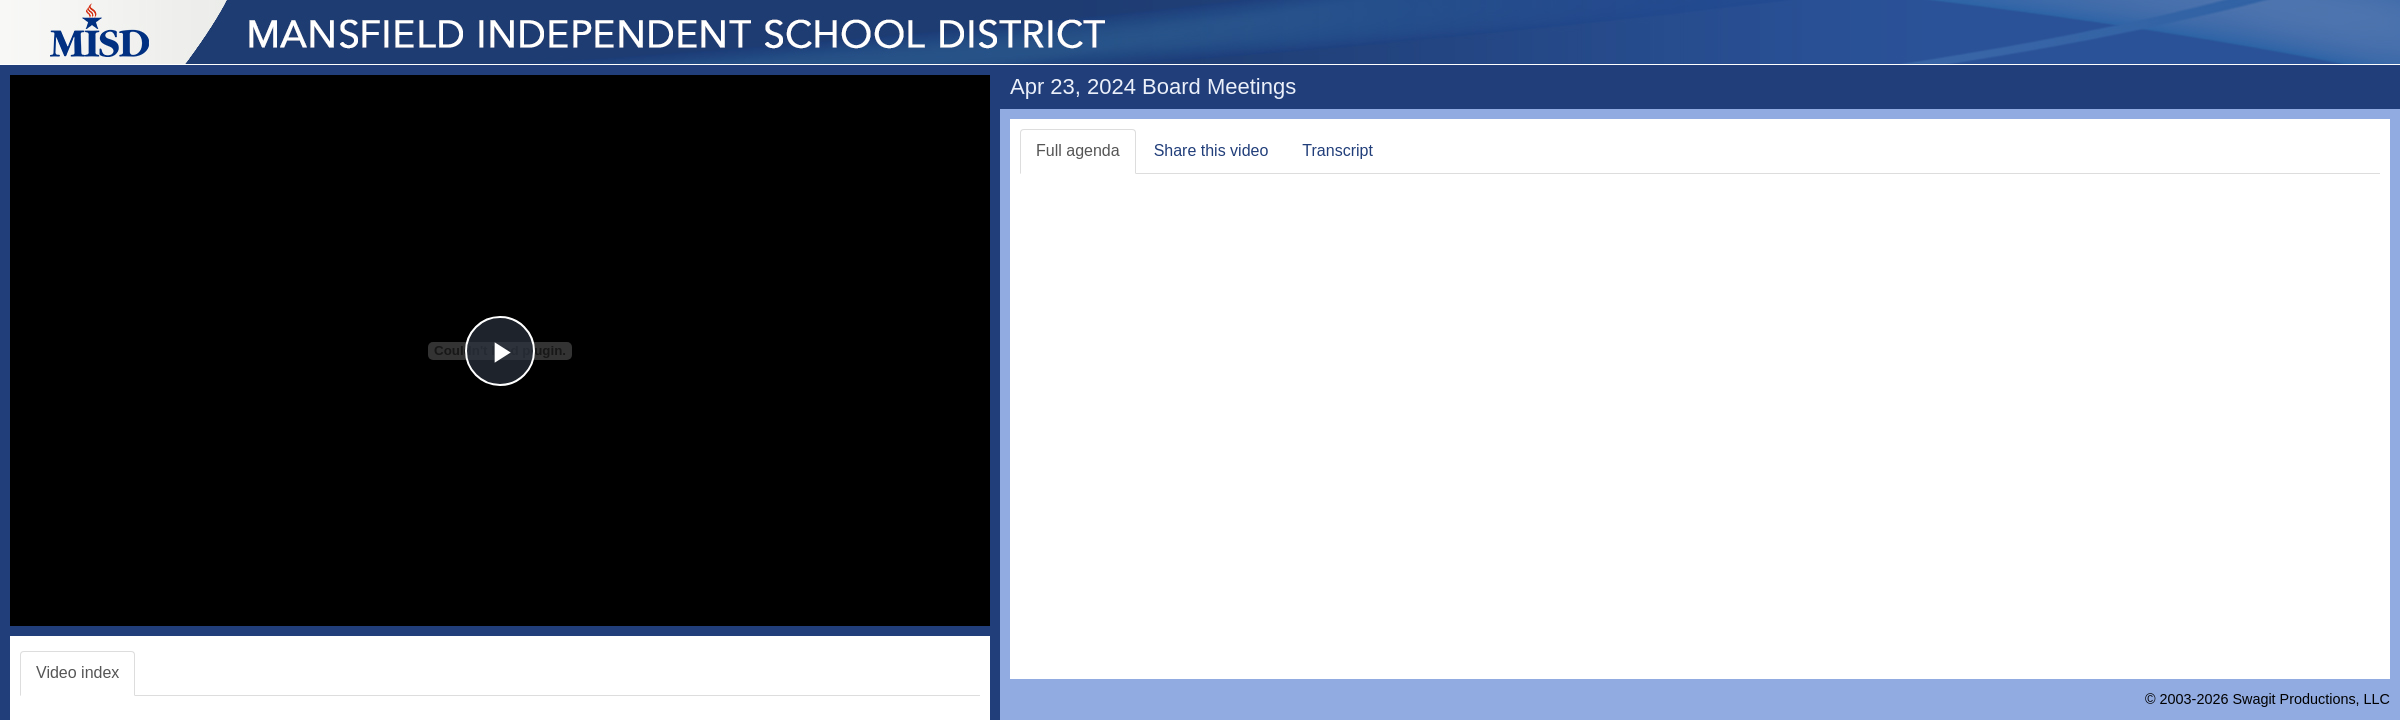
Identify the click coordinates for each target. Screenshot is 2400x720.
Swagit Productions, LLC (2311, 699)
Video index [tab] (77, 672)
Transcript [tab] (1337, 150)
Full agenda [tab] (1078, 150)
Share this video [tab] (1211, 150)
